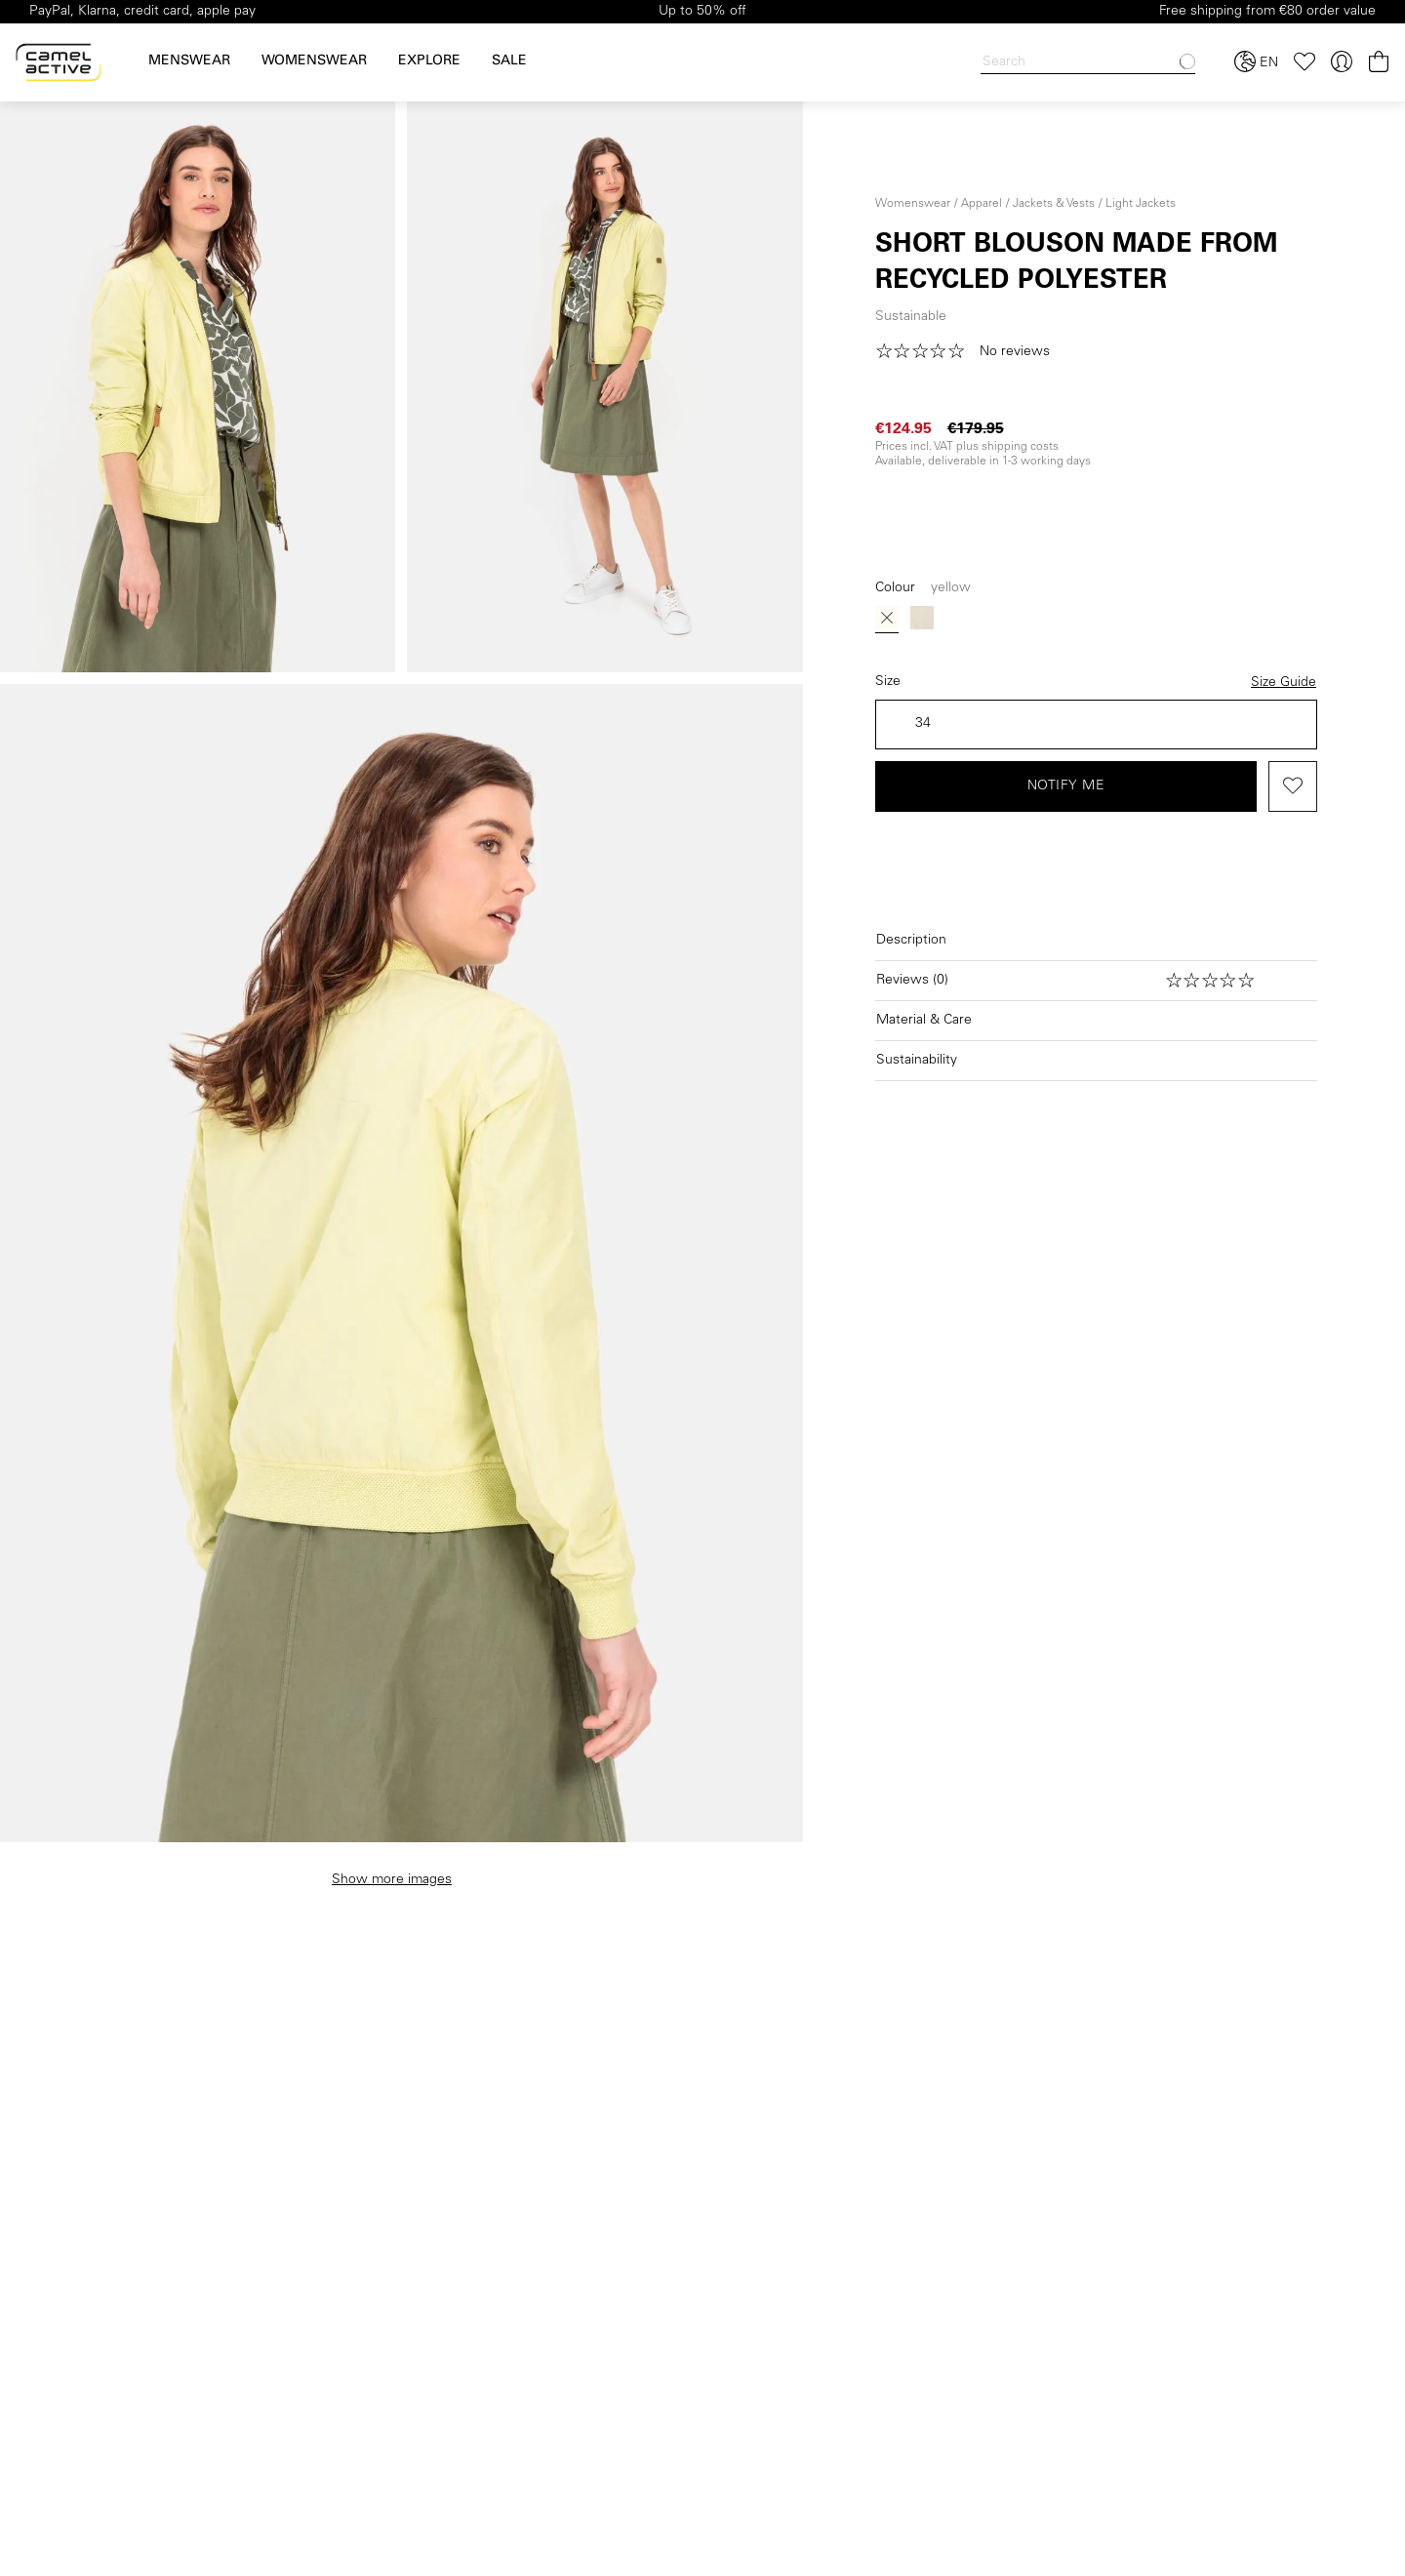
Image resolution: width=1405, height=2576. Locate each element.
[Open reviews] (1096, 980)
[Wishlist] (1304, 62)
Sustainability (916, 1060)
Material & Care (924, 1020)
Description (911, 940)
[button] (969, 352)
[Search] (1088, 63)
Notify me (1066, 786)
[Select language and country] (1256, 62)
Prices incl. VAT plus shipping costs (967, 447)
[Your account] (1341, 62)
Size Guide (1283, 683)
